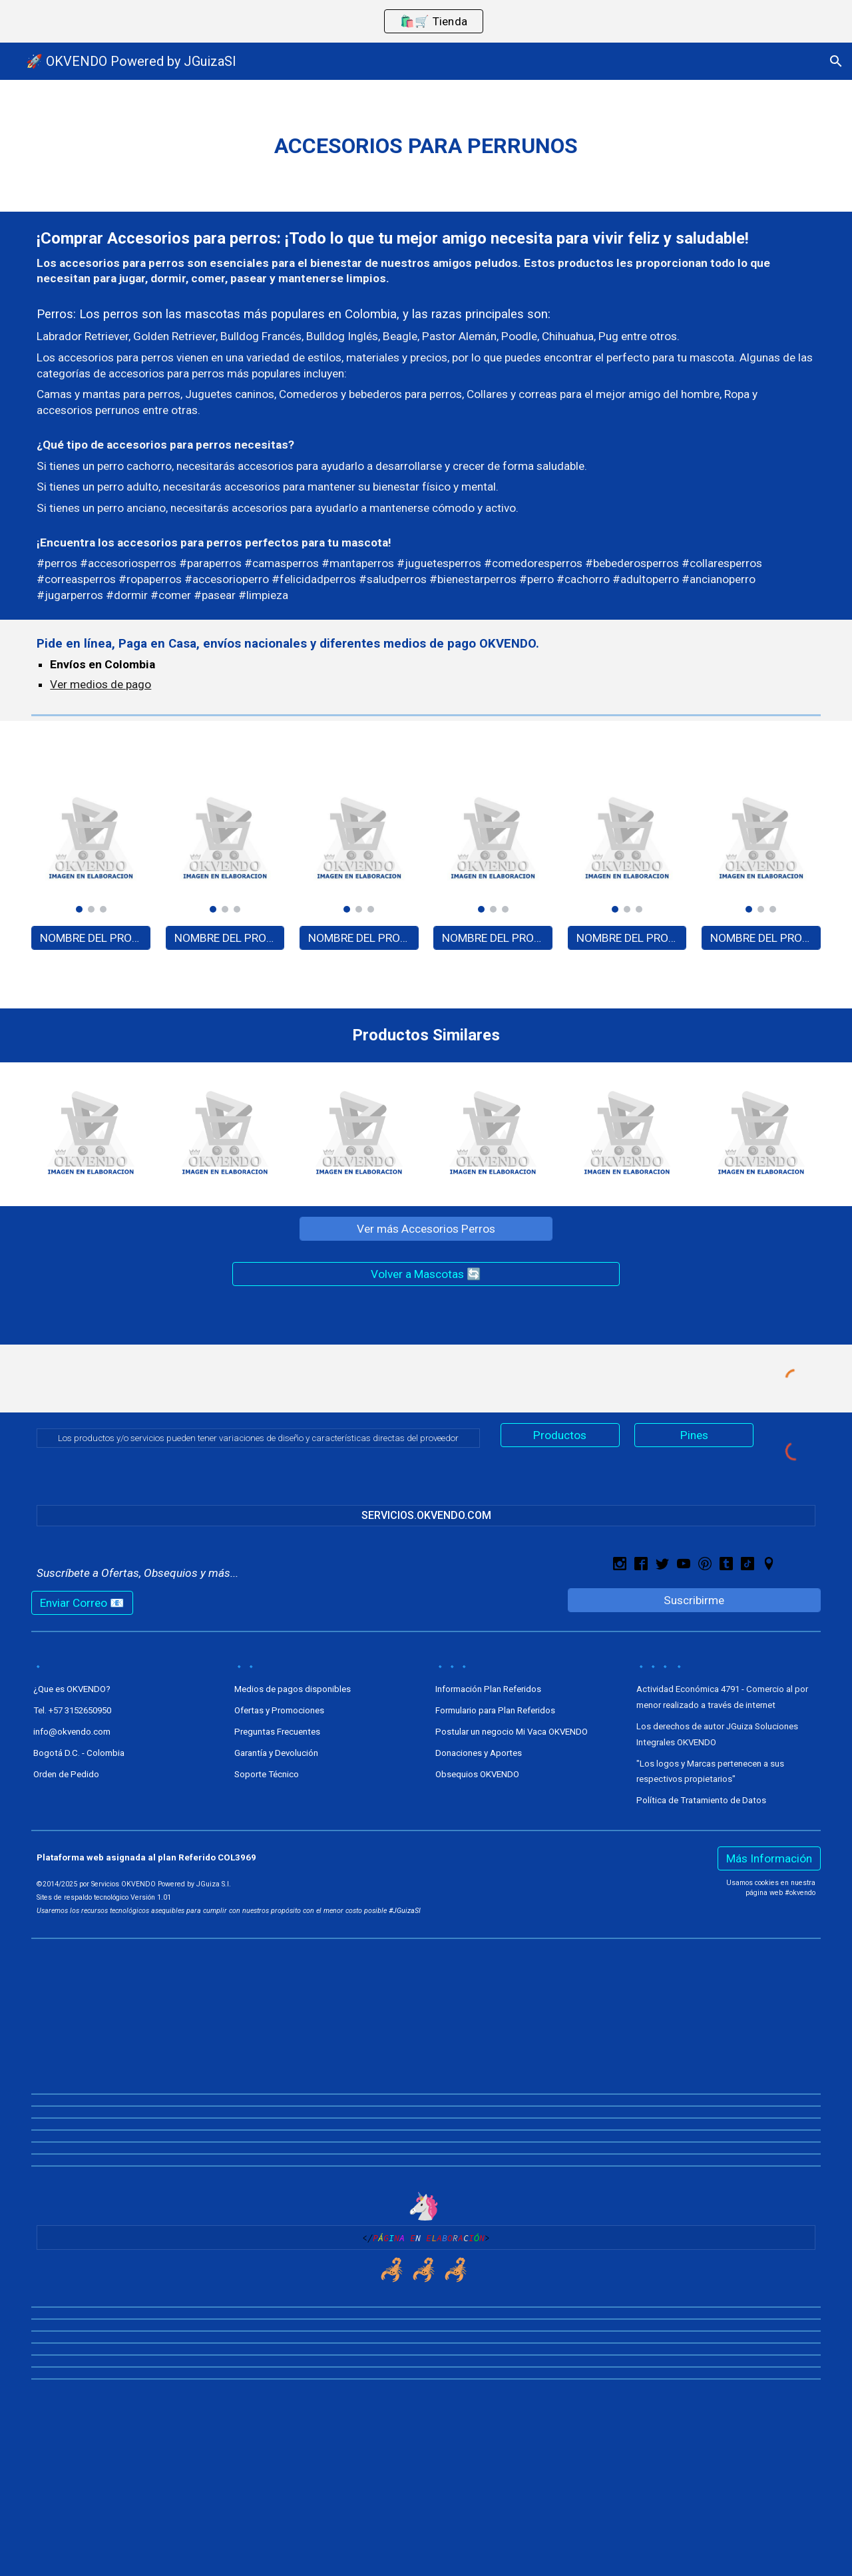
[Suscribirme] (694, 1600)
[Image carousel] (90, 846)
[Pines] (694, 1435)
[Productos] (560, 1435)
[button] (836, 61)
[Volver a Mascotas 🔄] (425, 1274)
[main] (425, 146)
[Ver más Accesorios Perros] (426, 1229)
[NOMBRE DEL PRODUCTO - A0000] (91, 937)
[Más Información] (769, 1858)
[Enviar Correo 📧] (82, 1602)
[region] (426, 21)
